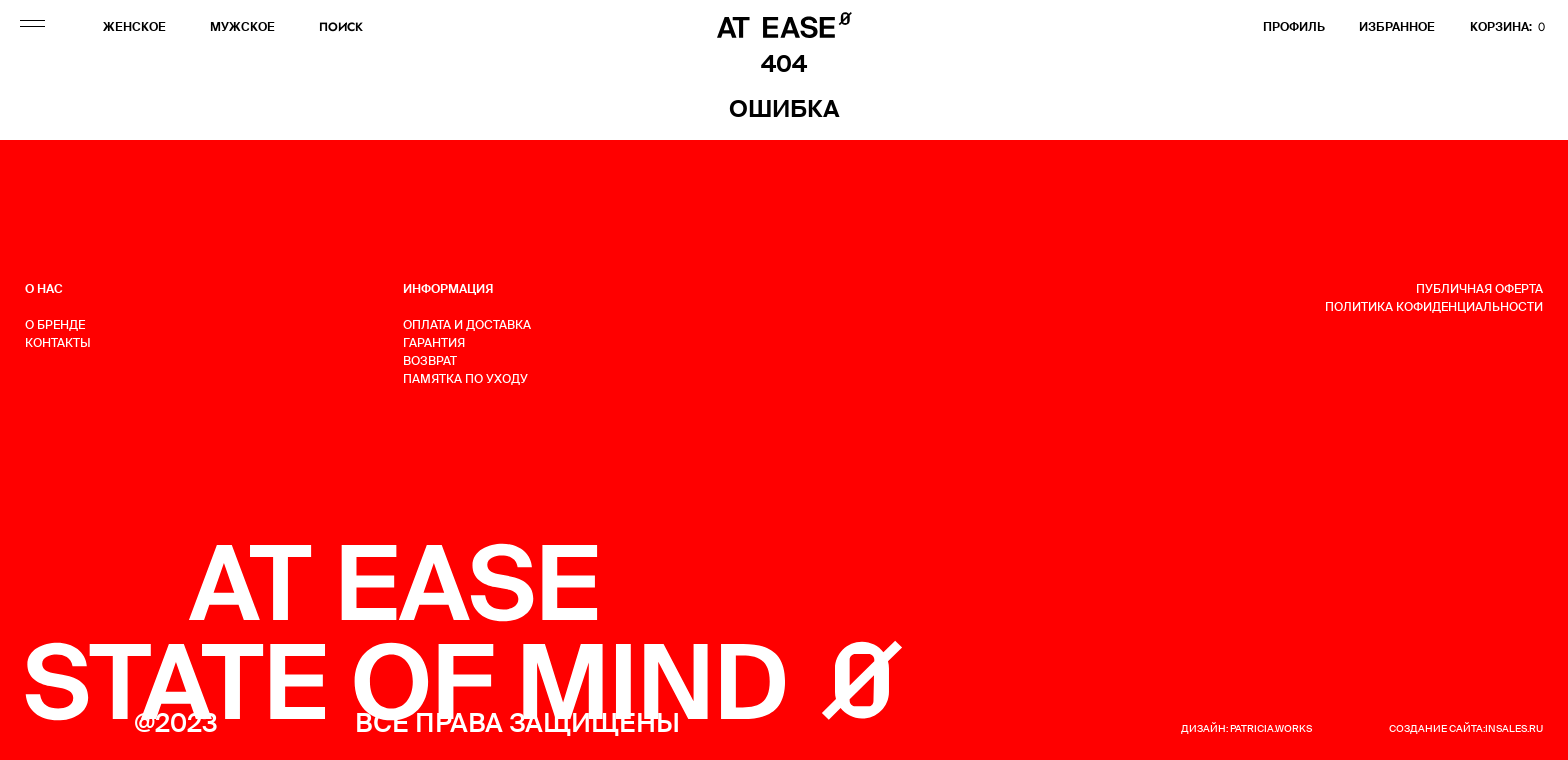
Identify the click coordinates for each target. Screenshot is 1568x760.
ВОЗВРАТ (430, 361)
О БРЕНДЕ (55, 325)
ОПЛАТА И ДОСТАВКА (467, 325)
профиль (1294, 27)
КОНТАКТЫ (58, 343)
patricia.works (1271, 728)
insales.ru (1514, 728)
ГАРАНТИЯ (434, 343)
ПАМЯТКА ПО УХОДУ (465, 379)
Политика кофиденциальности (1434, 307)
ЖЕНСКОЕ (134, 27)
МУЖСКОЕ (242, 27)
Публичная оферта (1479, 289)
